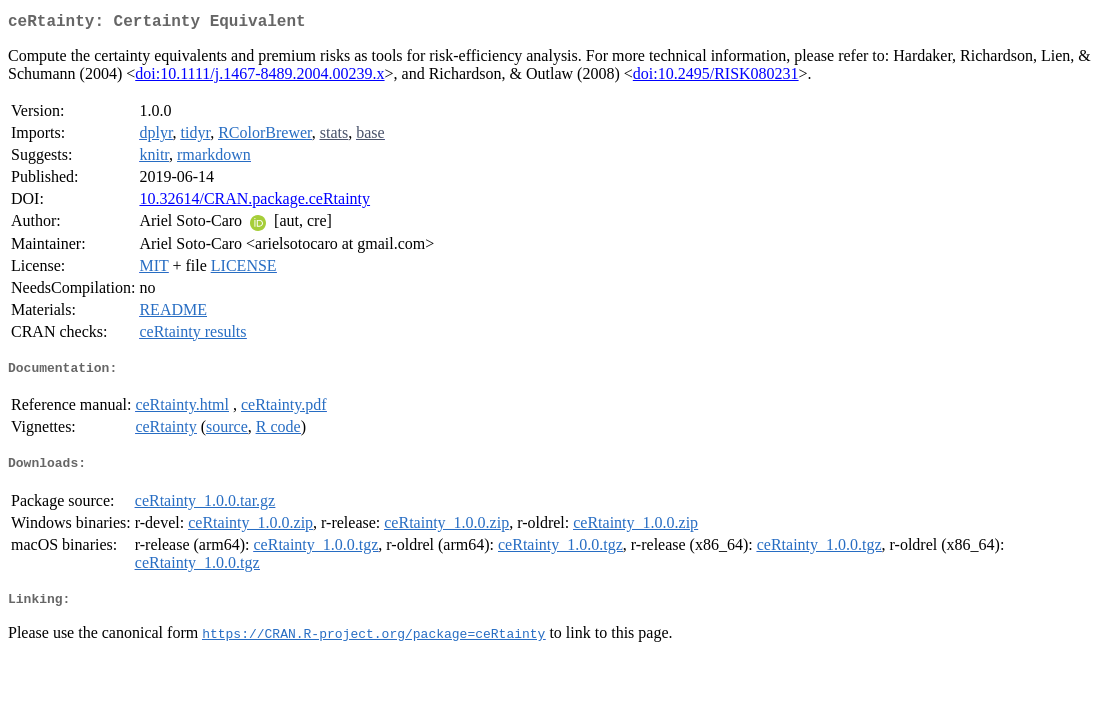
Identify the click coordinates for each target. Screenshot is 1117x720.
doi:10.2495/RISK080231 (716, 77)
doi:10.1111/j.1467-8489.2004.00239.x (259, 77)
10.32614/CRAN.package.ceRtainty (254, 202)
